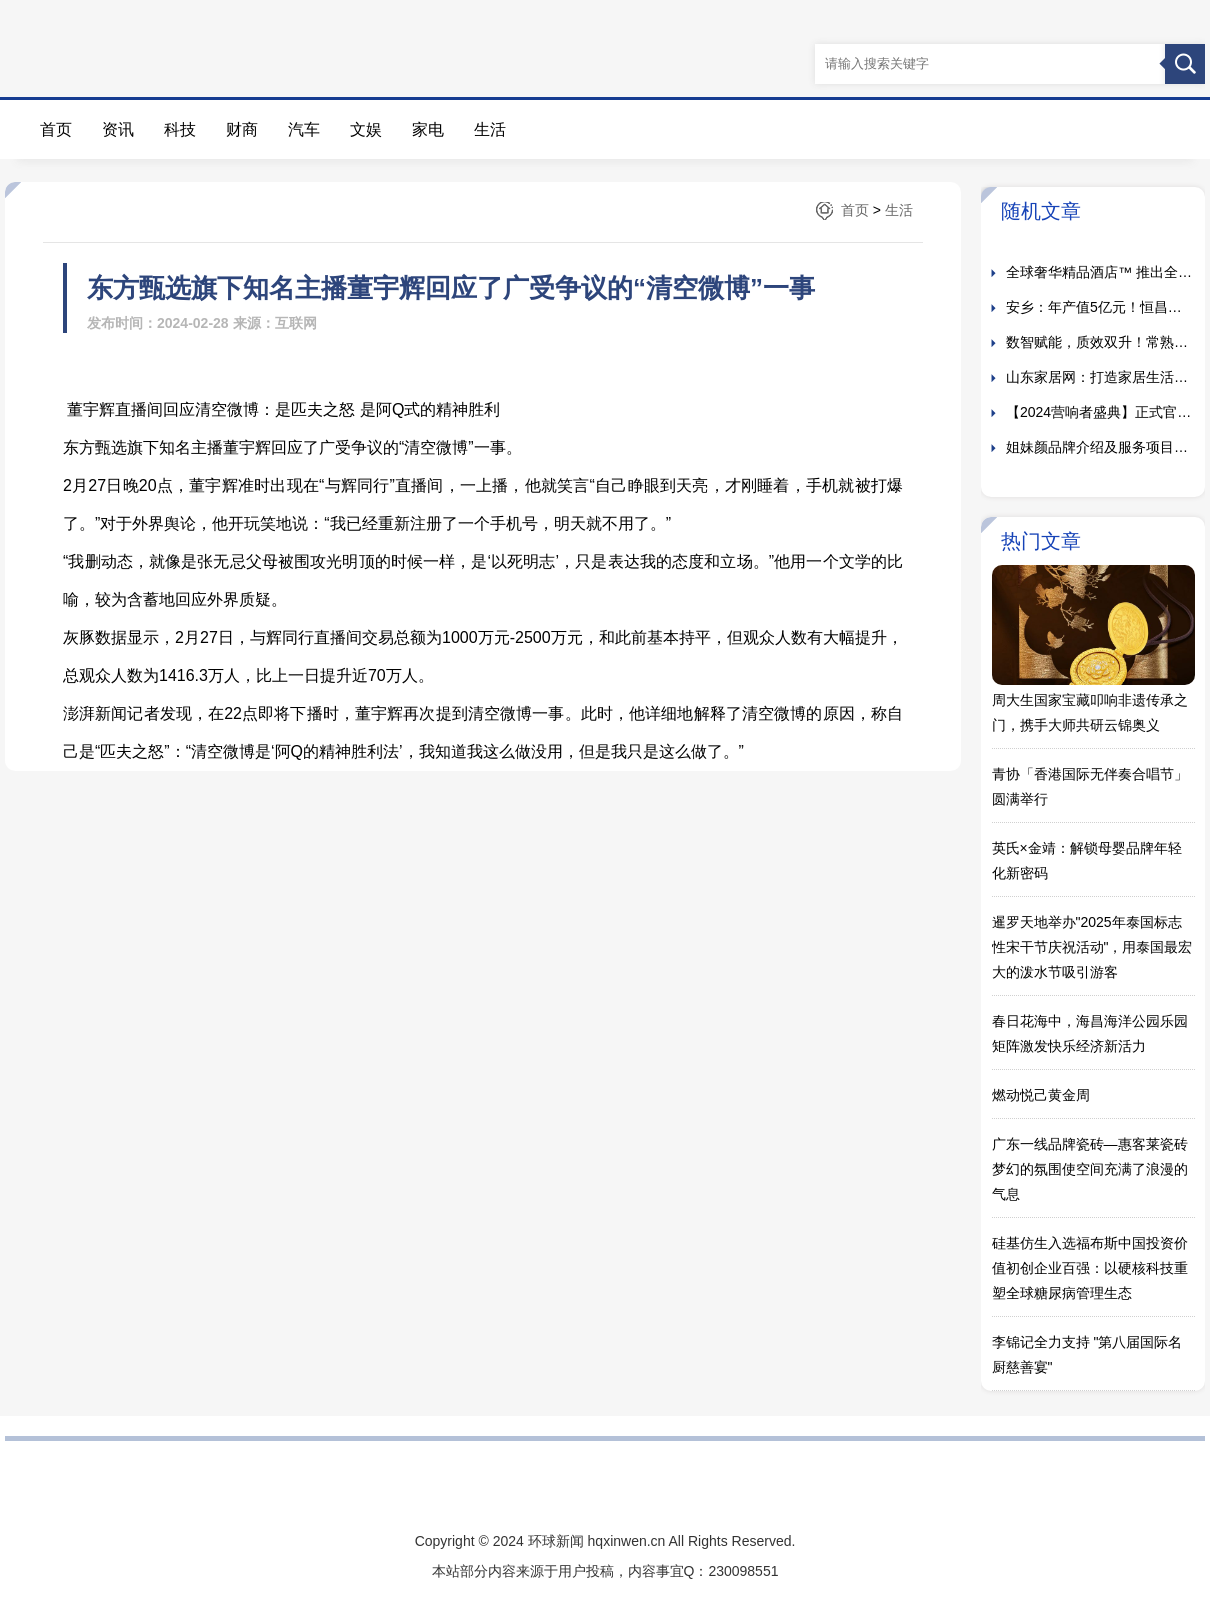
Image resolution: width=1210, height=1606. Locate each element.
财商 (242, 129)
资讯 (118, 129)
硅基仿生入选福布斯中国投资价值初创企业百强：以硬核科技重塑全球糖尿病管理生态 (1090, 1268)
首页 (56, 129)
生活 (490, 129)
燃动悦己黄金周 (1041, 1095)
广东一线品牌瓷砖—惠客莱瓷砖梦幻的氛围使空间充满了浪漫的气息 (1090, 1169)
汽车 (304, 129)
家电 (428, 129)
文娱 (366, 129)
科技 (180, 129)
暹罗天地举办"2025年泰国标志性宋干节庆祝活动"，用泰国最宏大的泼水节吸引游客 (1092, 947)
